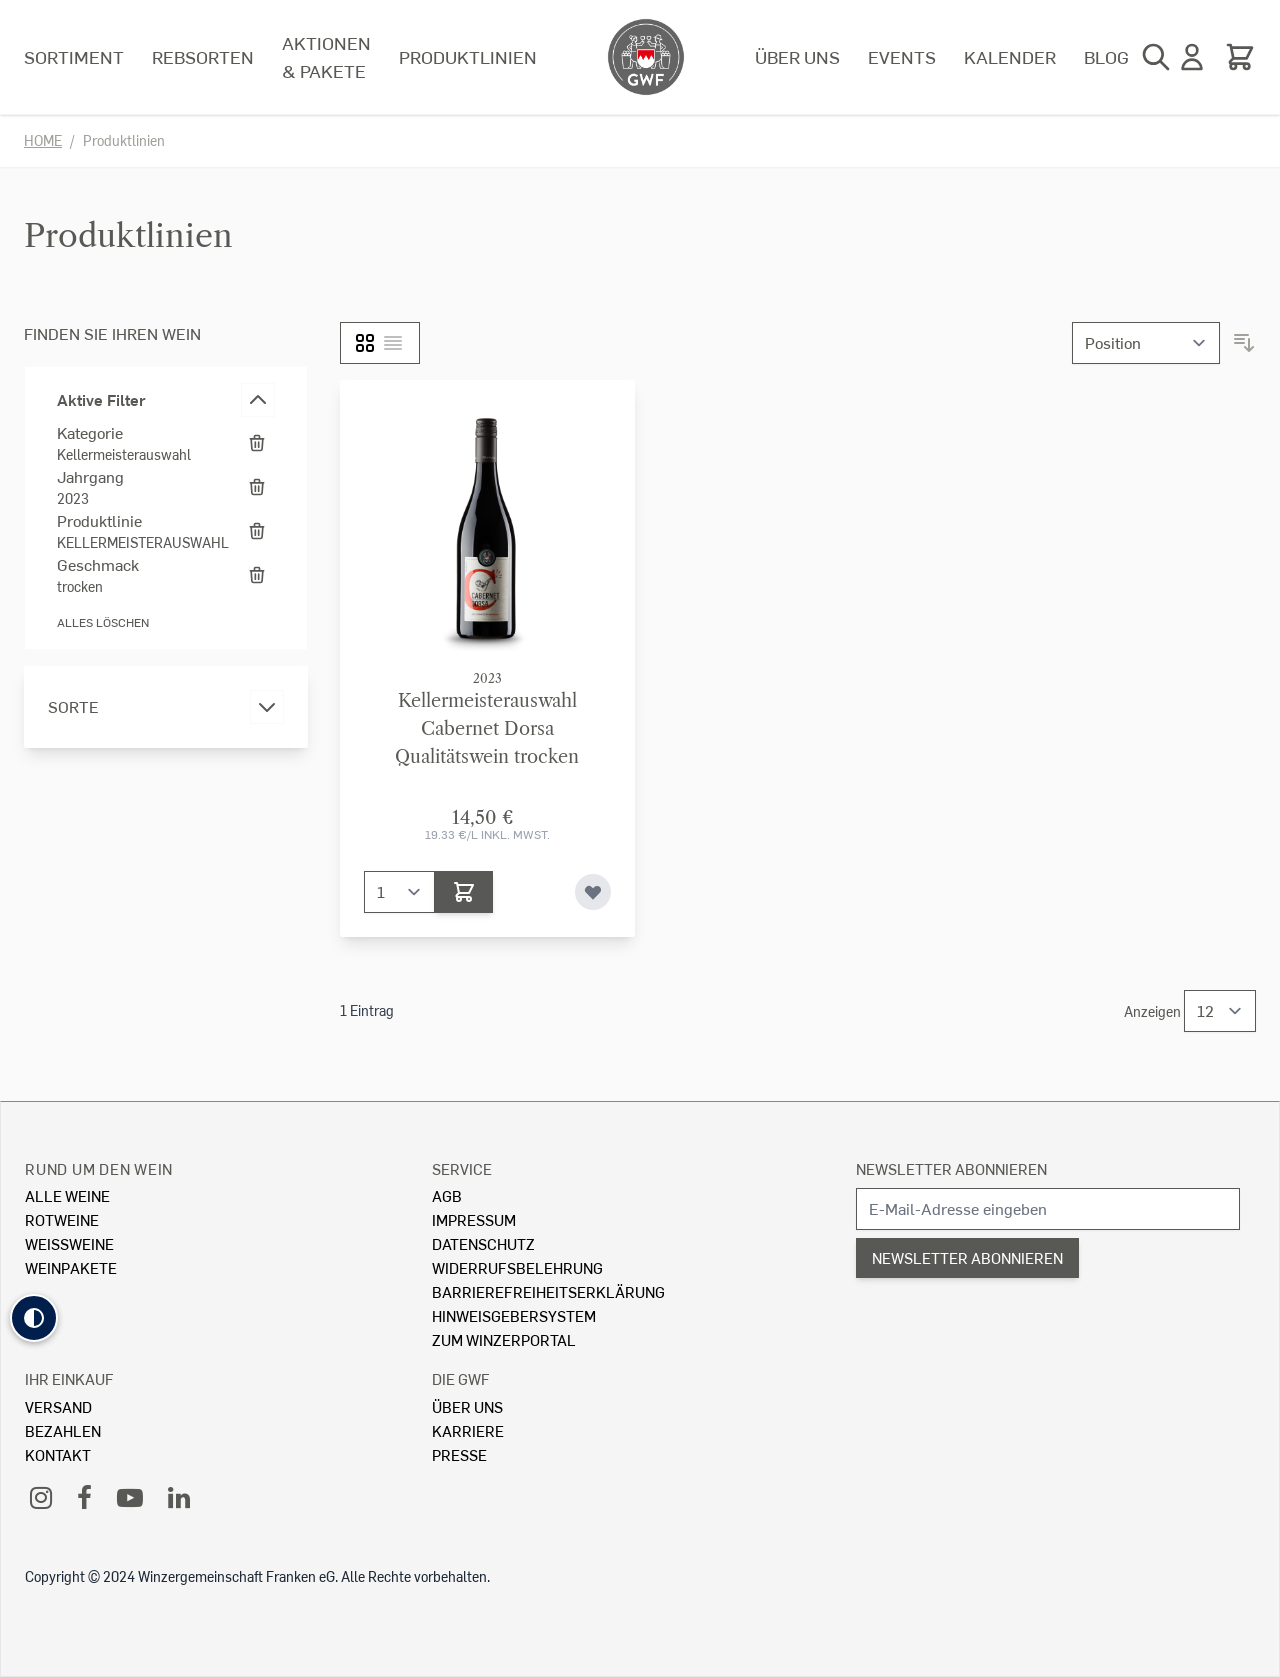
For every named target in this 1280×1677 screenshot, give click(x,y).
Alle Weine (67, 1195)
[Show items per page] (1220, 1011)
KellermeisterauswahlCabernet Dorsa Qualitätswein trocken (487, 729)
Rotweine (62, 1219)
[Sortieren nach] (1146, 343)
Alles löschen (103, 622)
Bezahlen (63, 1430)
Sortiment (74, 56)
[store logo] (646, 57)
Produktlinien (468, 56)
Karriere (468, 1430)
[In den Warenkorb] (464, 892)
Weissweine (69, 1243)
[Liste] (393, 343)
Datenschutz (483, 1243)
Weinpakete (71, 1267)
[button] (34, 1318)
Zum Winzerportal (504, 1339)
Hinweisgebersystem (514, 1315)
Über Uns (467, 1406)
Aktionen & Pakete (326, 56)
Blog (1106, 56)
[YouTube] (130, 1496)
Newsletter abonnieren (951, 1168)
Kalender (1010, 56)
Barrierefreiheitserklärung (548, 1291)
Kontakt (58, 1454)
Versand (58, 1406)
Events (902, 56)
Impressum (474, 1219)
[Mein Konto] (1192, 57)
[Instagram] (41, 1496)
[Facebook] (84, 1496)
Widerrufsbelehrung (517, 1267)
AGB (447, 1195)
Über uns (797, 56)
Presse (459, 1454)
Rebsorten (203, 56)
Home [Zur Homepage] (43, 140)
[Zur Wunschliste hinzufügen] (593, 892)
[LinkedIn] (179, 1496)
